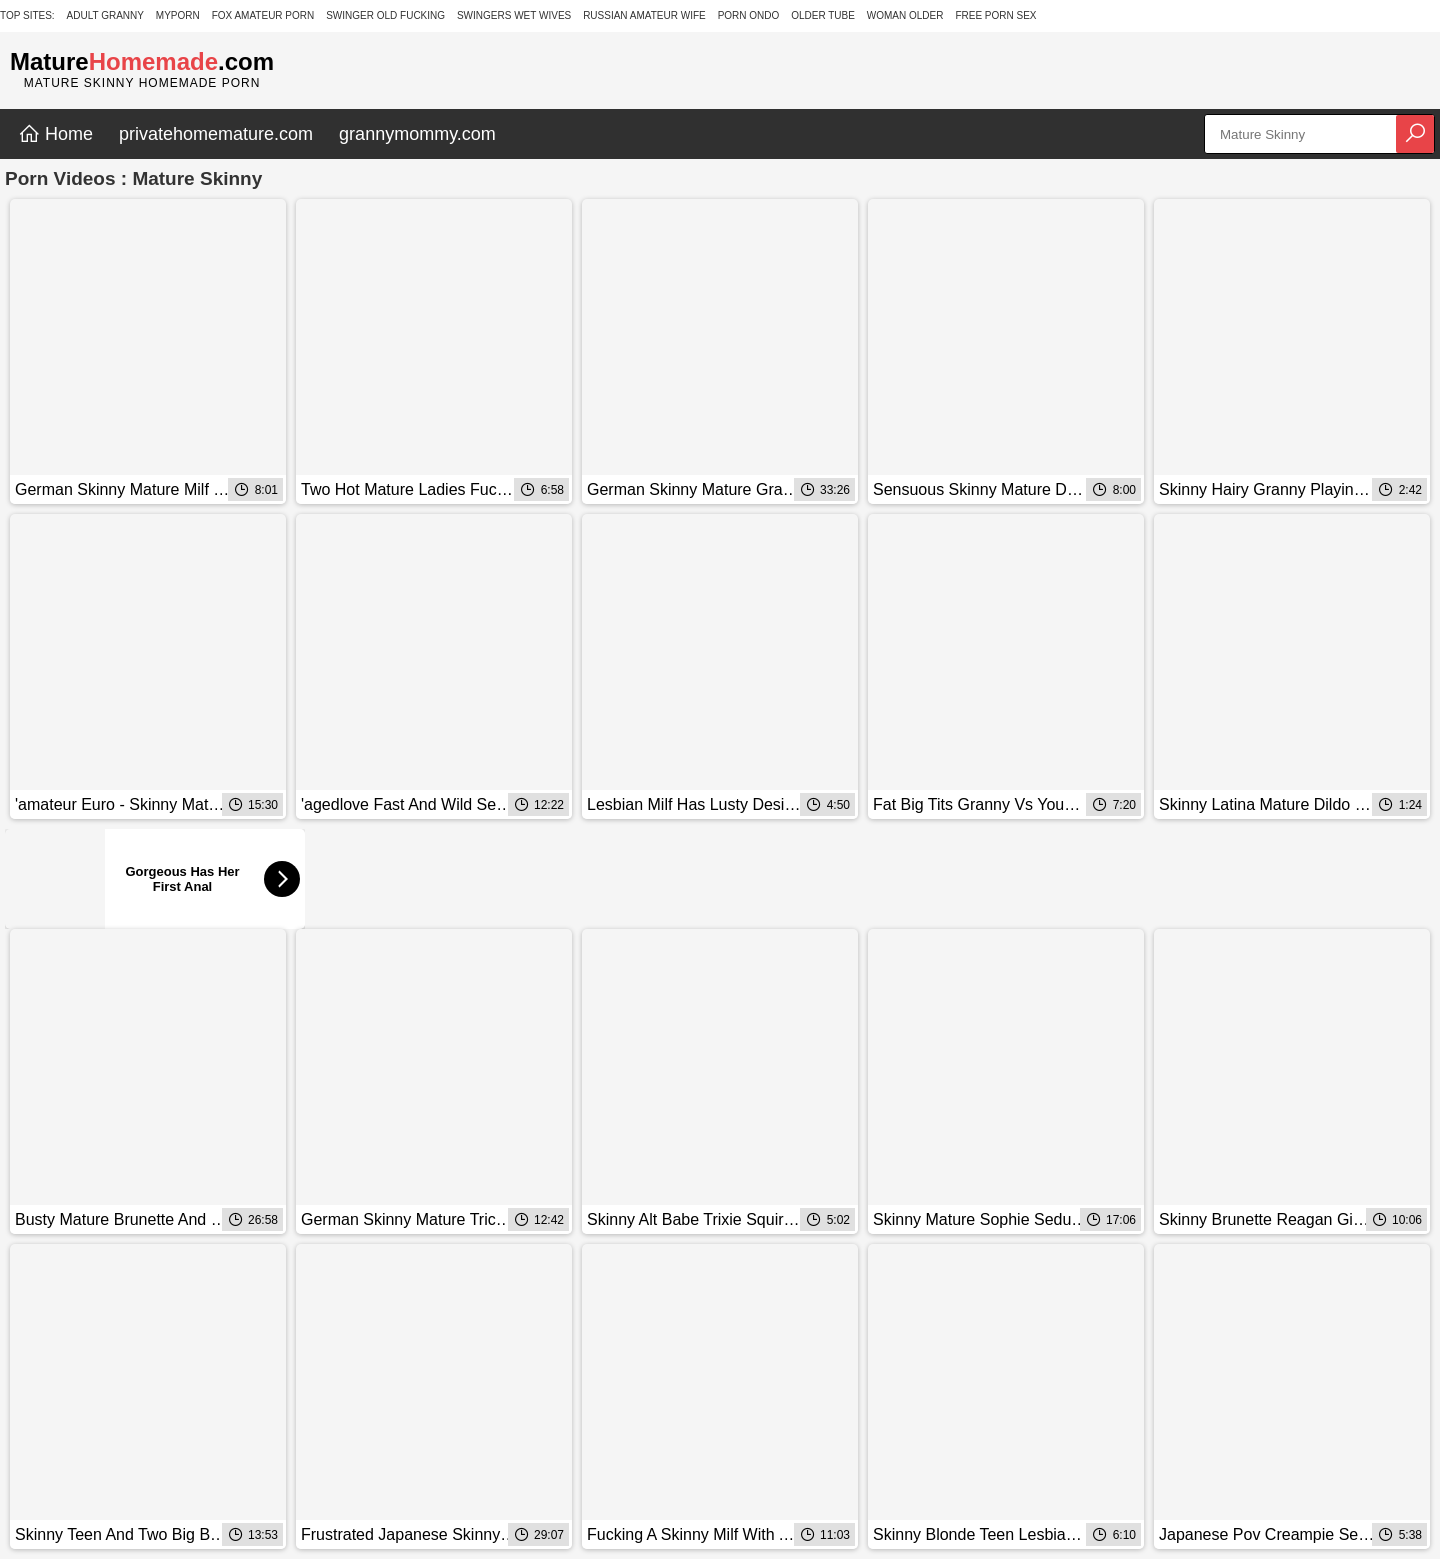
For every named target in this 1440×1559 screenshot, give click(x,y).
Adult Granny (105, 15)
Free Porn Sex (995, 15)
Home (55, 134)
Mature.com (142, 61)
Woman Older (905, 15)
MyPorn (178, 15)
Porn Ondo (749, 15)
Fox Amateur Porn (263, 15)
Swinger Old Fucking (385, 15)
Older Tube (823, 15)
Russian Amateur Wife (644, 15)
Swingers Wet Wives (514, 15)
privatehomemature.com (216, 134)
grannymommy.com (417, 134)
